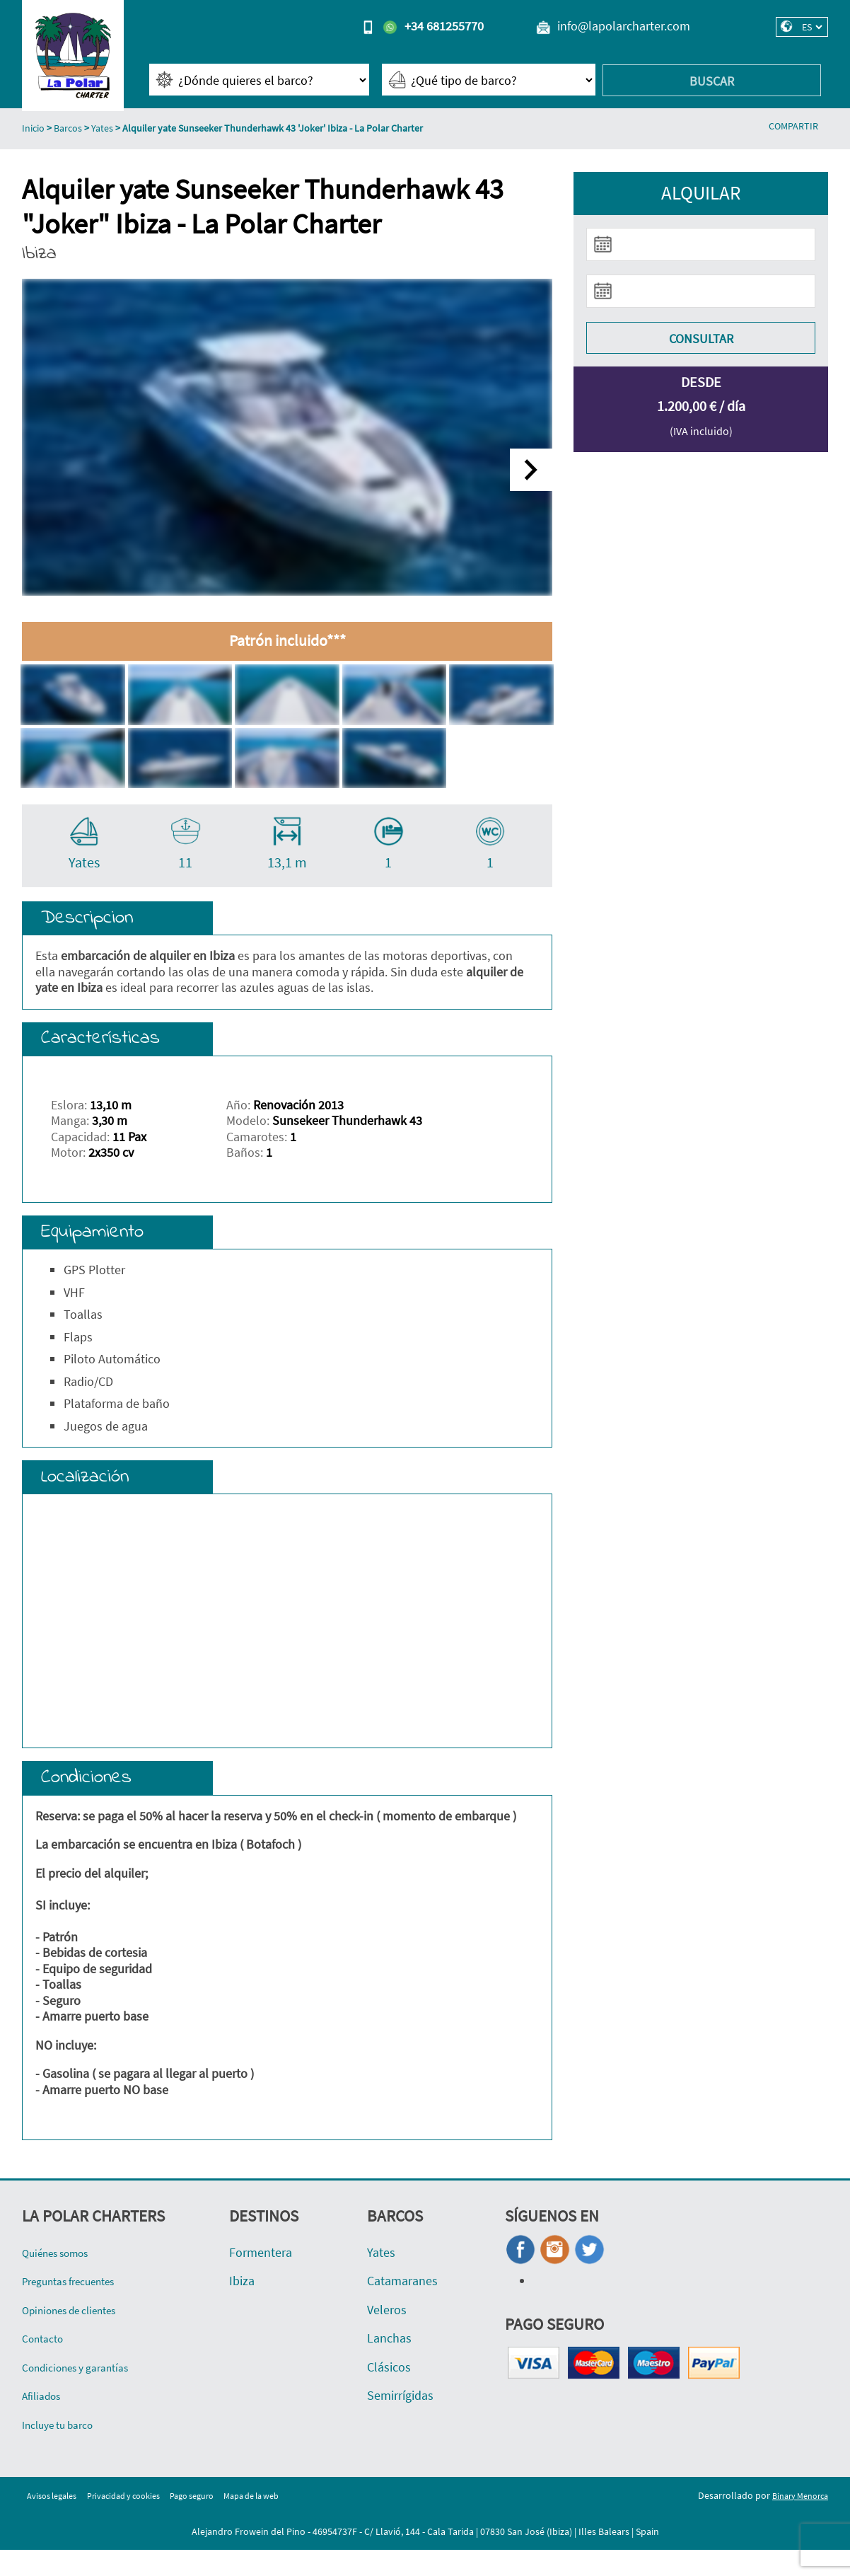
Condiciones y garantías (85, 2393)
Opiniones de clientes (79, 2336)
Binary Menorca (795, 2520)
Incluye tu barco (65, 2450)
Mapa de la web (285, 2520)
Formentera (260, 2278)
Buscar (711, 81)
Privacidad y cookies (138, 2520)
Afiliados (45, 2421)
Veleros (387, 2336)
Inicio (33, 128)
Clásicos (389, 2393)
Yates (102, 128)
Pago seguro (217, 2520)
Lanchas (389, 2364)
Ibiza (242, 2307)
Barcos (68, 128)
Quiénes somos (63, 2278)
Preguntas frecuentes (79, 2307)
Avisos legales (56, 2520)
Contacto (46, 2364)
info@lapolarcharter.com (623, 26)
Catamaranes (402, 2307)
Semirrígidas (400, 2421)
